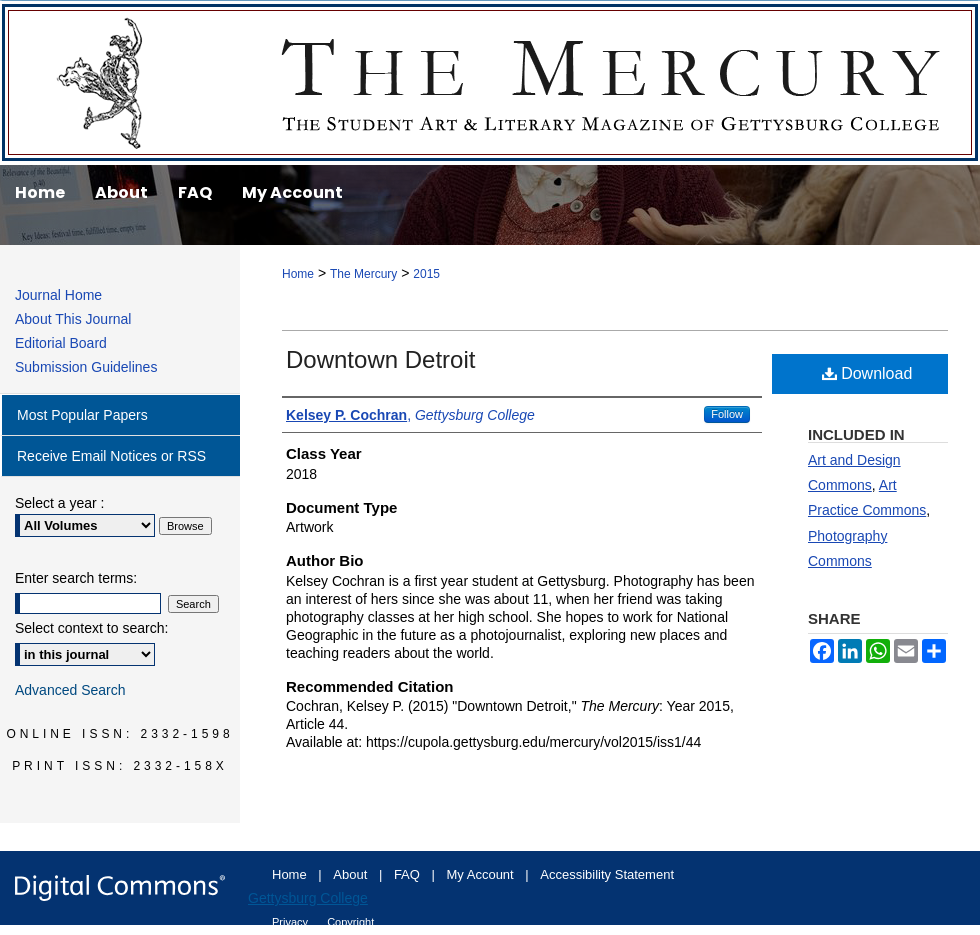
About (352, 874)
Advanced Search (70, 690)
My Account (482, 874)
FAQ (409, 874)
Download (867, 373)
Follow (727, 414)
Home (298, 274)
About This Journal (73, 319)
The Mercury (490, 82)
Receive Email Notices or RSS (111, 456)
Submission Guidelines (86, 367)
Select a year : (60, 503)
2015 (426, 274)
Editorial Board (61, 343)
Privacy (291, 922)
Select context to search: (91, 628)
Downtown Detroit (380, 359)
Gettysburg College (308, 898)
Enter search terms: (76, 578)
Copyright (350, 922)
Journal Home (58, 295)
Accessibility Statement (607, 874)
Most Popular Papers (82, 415)
